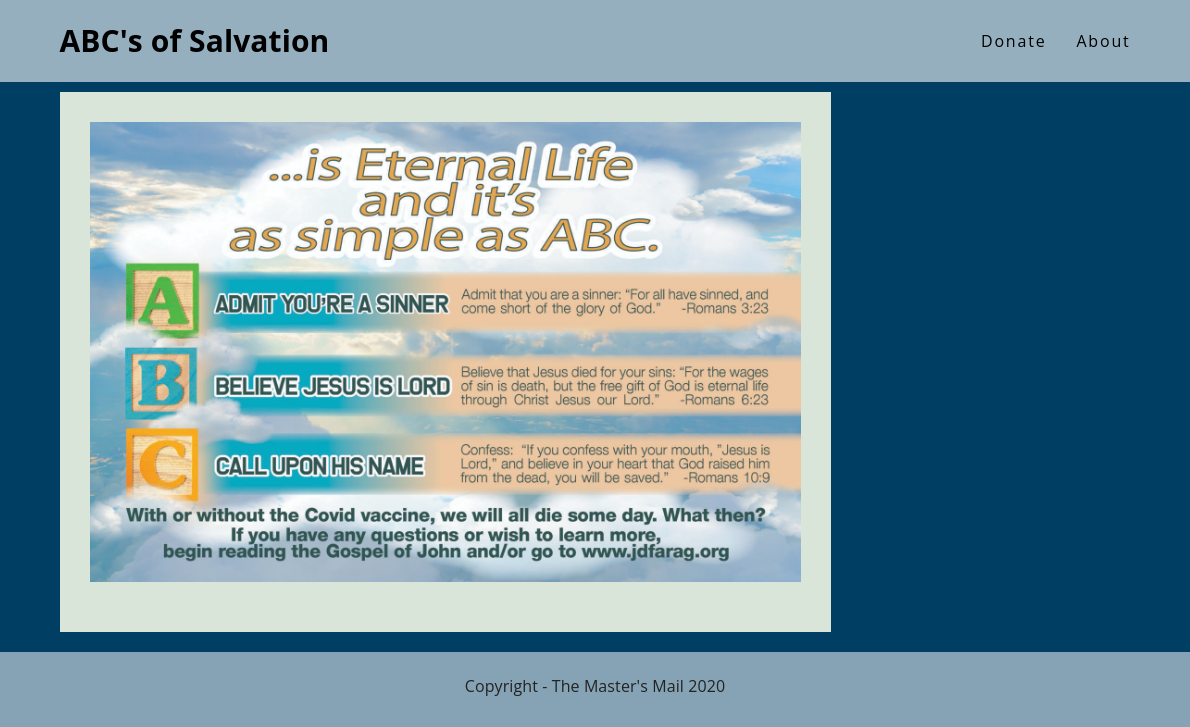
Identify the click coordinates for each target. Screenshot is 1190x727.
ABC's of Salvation (195, 40)
